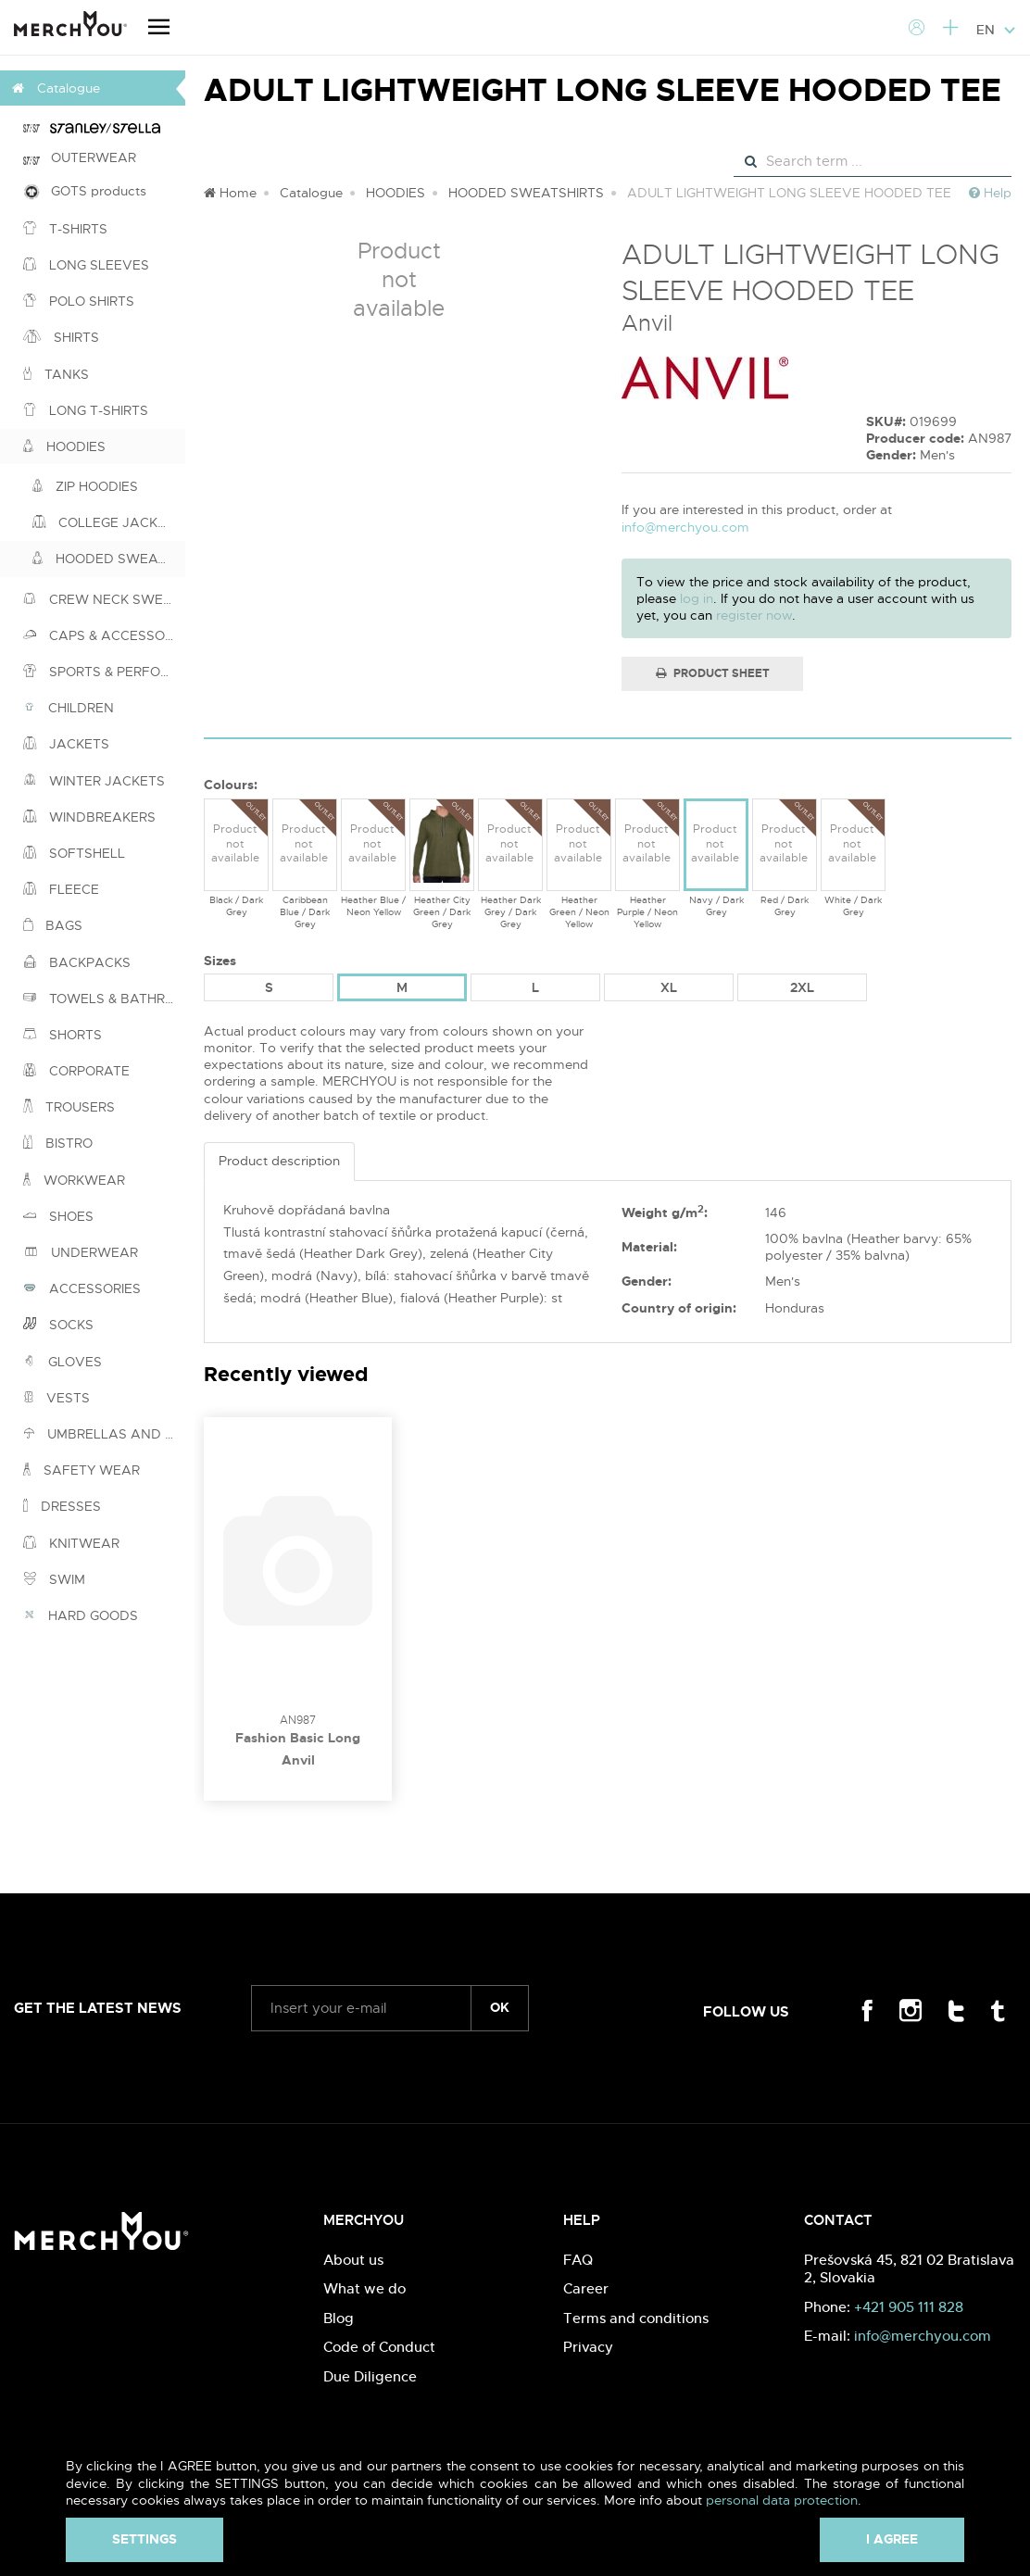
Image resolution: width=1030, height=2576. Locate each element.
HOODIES (64, 446)
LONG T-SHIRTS (85, 410)
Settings (144, 2539)
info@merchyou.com (685, 527)
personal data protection (782, 2500)
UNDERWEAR (80, 1252)
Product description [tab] (279, 1160)
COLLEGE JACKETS (107, 522)
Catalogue (311, 192)
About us (353, 2259)
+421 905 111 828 (908, 2307)
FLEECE (61, 889)
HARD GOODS (80, 1615)
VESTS (56, 1397)
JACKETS (66, 743)
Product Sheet (713, 673)
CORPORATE (76, 1070)
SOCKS (58, 1324)
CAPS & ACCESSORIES (104, 635)
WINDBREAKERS (89, 817)
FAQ (578, 2259)
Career (586, 2288)
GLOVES (62, 1361)
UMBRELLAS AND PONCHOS (104, 1434)
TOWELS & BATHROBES (104, 998)
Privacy (588, 2347)
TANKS (56, 374)
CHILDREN (68, 707)
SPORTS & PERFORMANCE (104, 671)
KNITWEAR (71, 1543)
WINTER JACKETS (94, 781)
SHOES (58, 1216)
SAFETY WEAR (81, 1470)
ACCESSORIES (82, 1288)
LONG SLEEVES (86, 265)
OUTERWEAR (79, 157)
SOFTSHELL (74, 853)
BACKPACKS (77, 962)
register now (754, 615)
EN (996, 29)
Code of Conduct (379, 2347)
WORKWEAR (74, 1180)
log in (696, 598)
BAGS (52, 925)
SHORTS (62, 1034)
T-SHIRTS (65, 228)
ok (499, 2007)
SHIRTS (61, 337)
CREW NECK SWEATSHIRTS (104, 599)
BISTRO (58, 1143)
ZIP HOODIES (85, 486)
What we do (364, 2288)
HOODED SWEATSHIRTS (108, 558)
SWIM (54, 1579)
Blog (338, 2318)
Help (990, 192)
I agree (892, 2539)
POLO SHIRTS (78, 301)
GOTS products (84, 191)
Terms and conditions (636, 2318)
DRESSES (62, 1506)
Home (230, 192)
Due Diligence (370, 2376)
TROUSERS (69, 1107)
